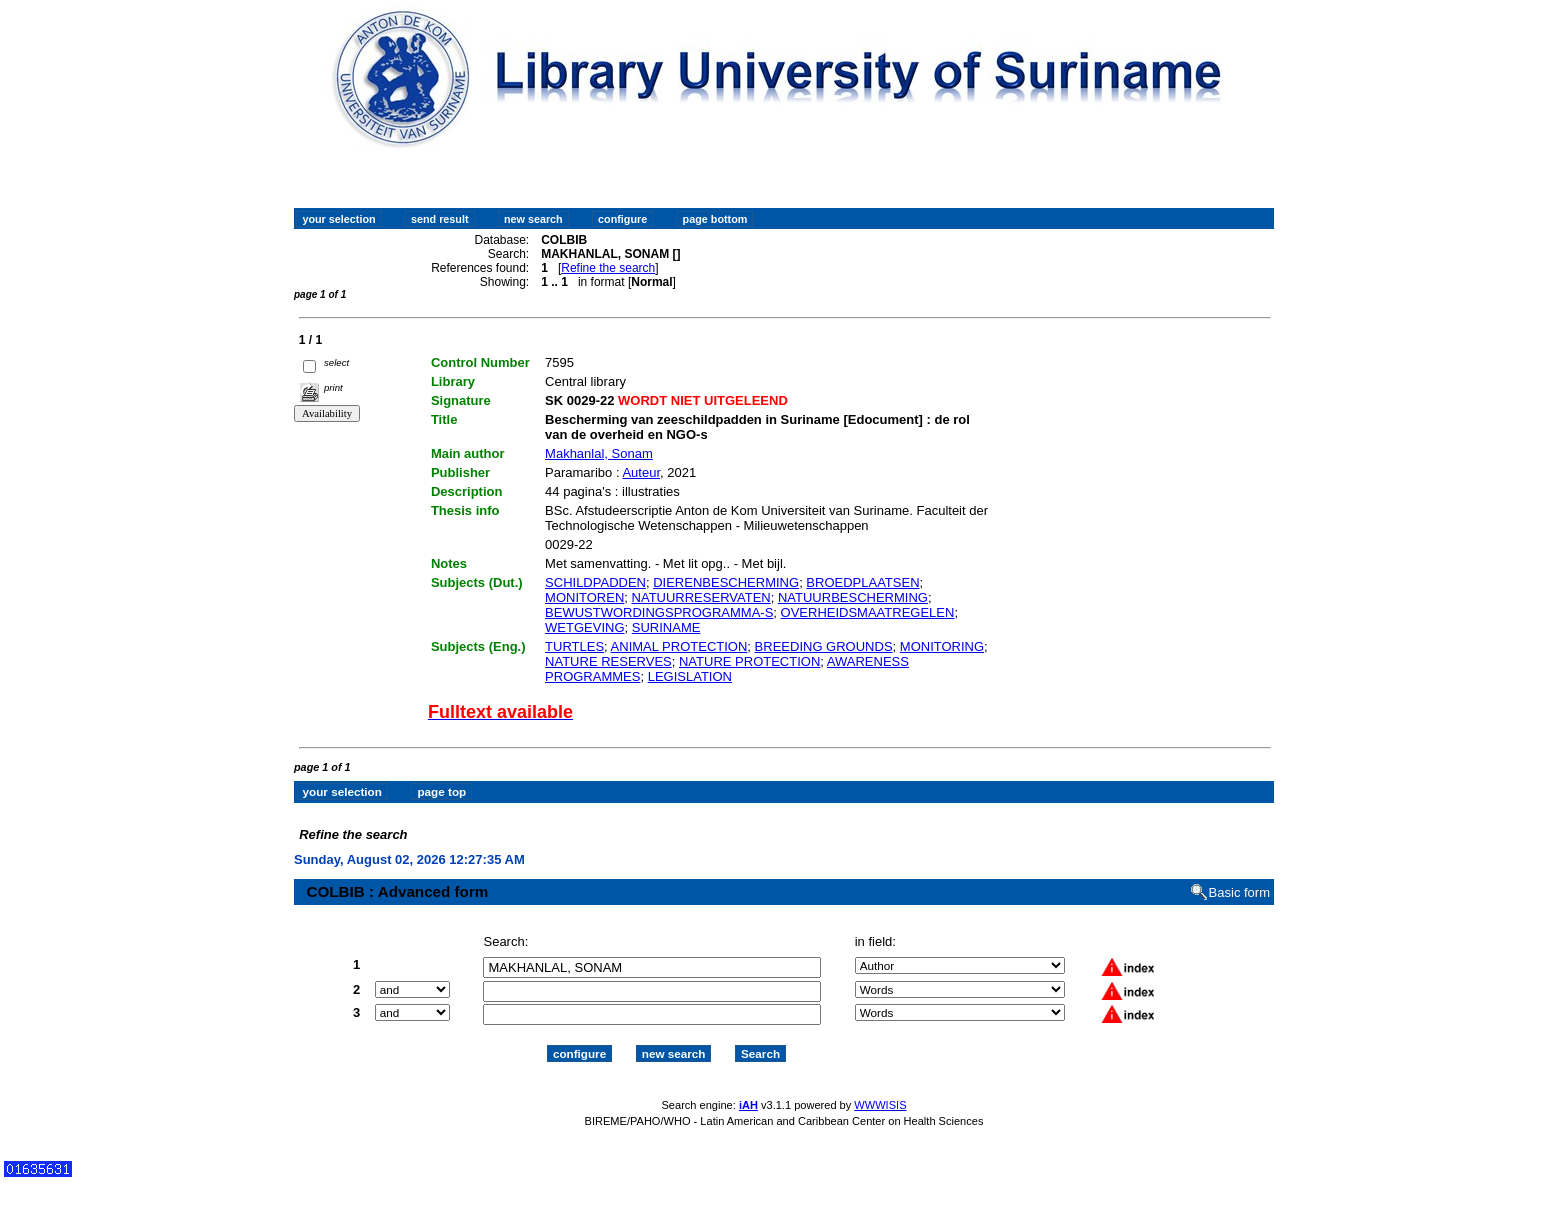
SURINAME (666, 627)
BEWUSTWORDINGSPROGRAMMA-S (659, 612)
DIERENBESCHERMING (726, 582)
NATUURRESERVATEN (701, 597)
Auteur (641, 472)
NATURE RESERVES (608, 661)
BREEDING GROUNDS (824, 646)
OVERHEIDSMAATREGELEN (868, 612)
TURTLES (574, 646)
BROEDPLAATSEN (862, 582)
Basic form (1239, 892)
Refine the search (608, 268)
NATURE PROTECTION (749, 661)
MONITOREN (584, 597)
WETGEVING (584, 627)
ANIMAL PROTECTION (679, 646)
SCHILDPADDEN (595, 582)
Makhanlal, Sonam (599, 453)
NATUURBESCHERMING (853, 597)
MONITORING (942, 646)
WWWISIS (880, 1105)
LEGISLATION (690, 676)
